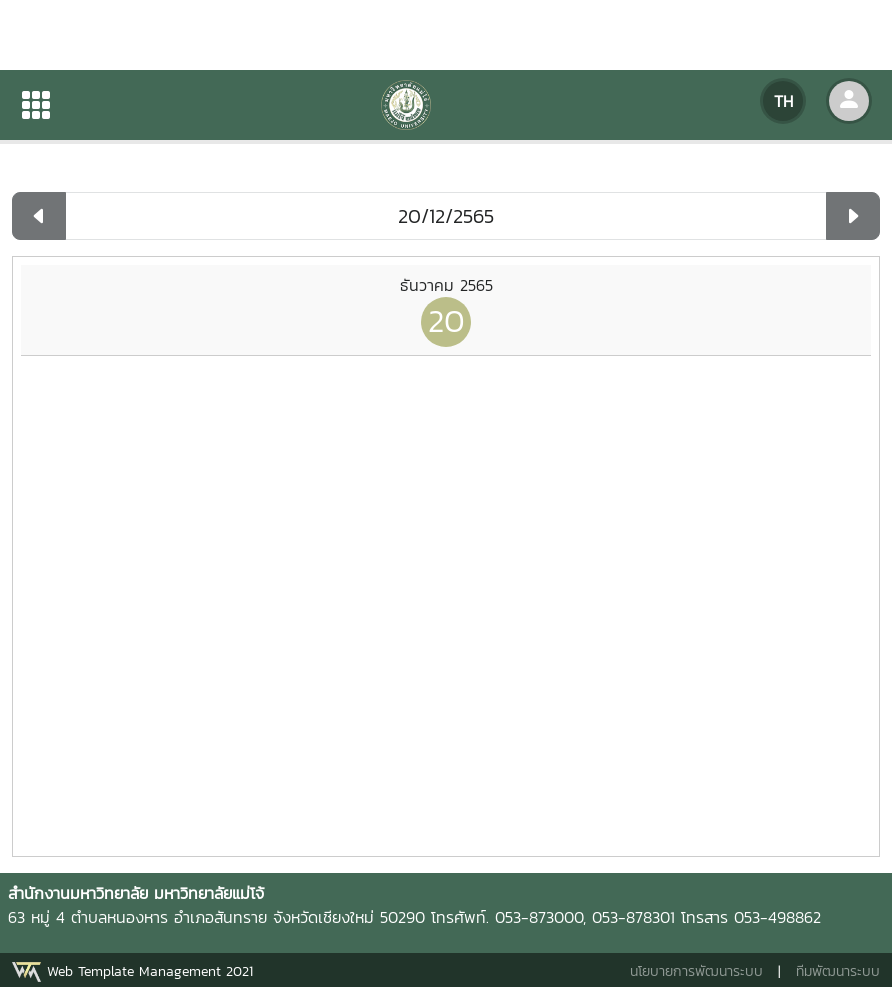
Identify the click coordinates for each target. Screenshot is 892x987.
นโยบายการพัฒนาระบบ (696, 971)
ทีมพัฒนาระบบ (838, 971)
